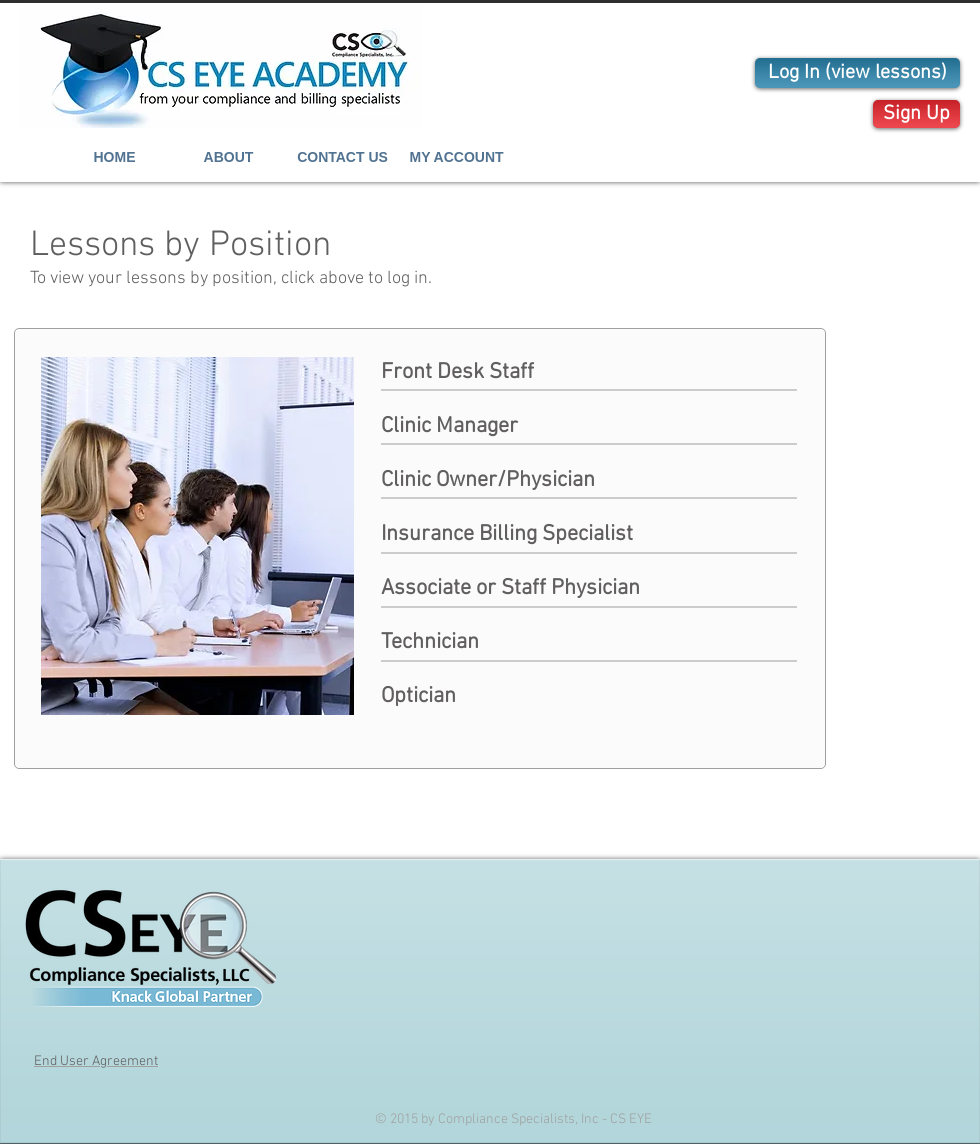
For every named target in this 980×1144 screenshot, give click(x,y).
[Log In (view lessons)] (857, 73)
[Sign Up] (916, 114)
